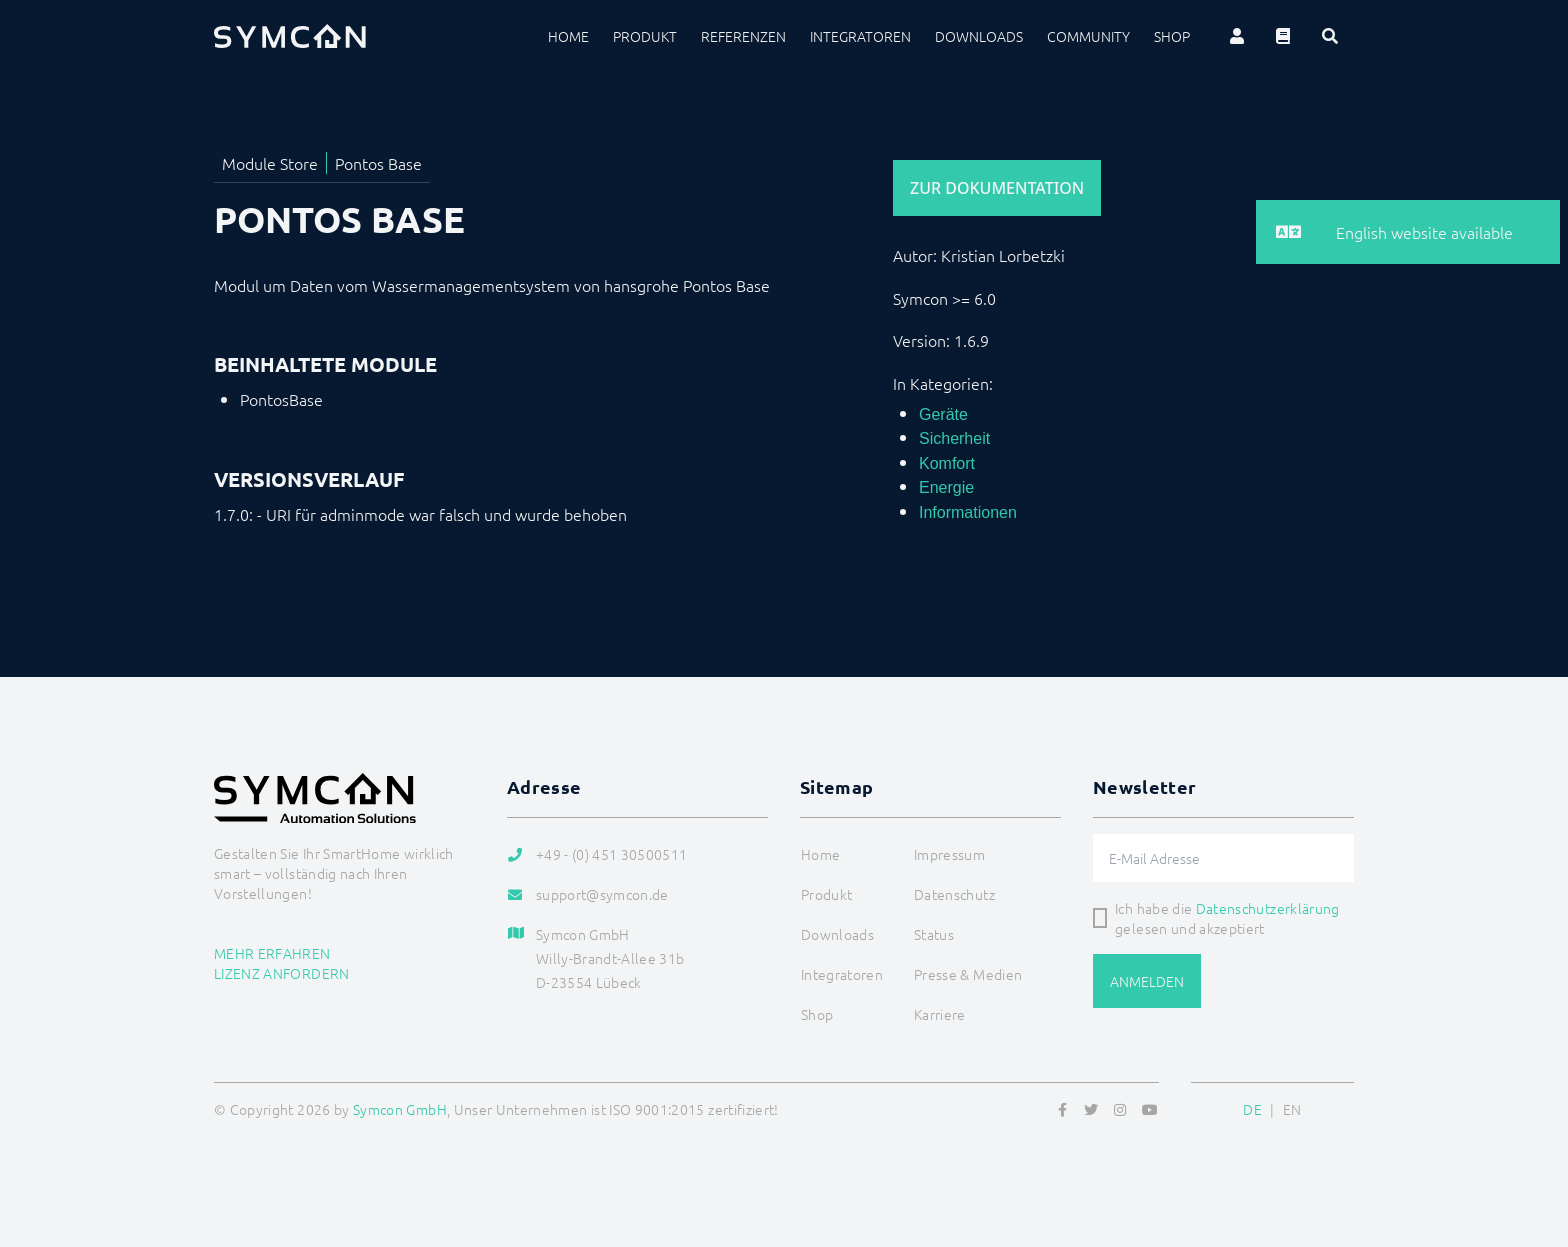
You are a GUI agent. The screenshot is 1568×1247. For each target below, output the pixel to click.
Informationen (968, 512)
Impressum (949, 854)
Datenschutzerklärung (1268, 908)
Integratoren (860, 36)
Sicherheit (954, 438)
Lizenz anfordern (282, 973)
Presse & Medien (968, 974)
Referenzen (743, 36)
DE (1252, 1109)
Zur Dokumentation (997, 188)
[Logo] (290, 36)
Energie (946, 487)
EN (1292, 1109)
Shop (1172, 36)
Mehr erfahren (272, 953)
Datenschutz (954, 894)
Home (568, 36)
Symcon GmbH (400, 1109)
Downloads (979, 36)
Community (1088, 36)
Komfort (947, 463)
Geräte (943, 414)
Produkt (645, 36)
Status (934, 934)
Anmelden (1147, 981)
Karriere (940, 1014)
